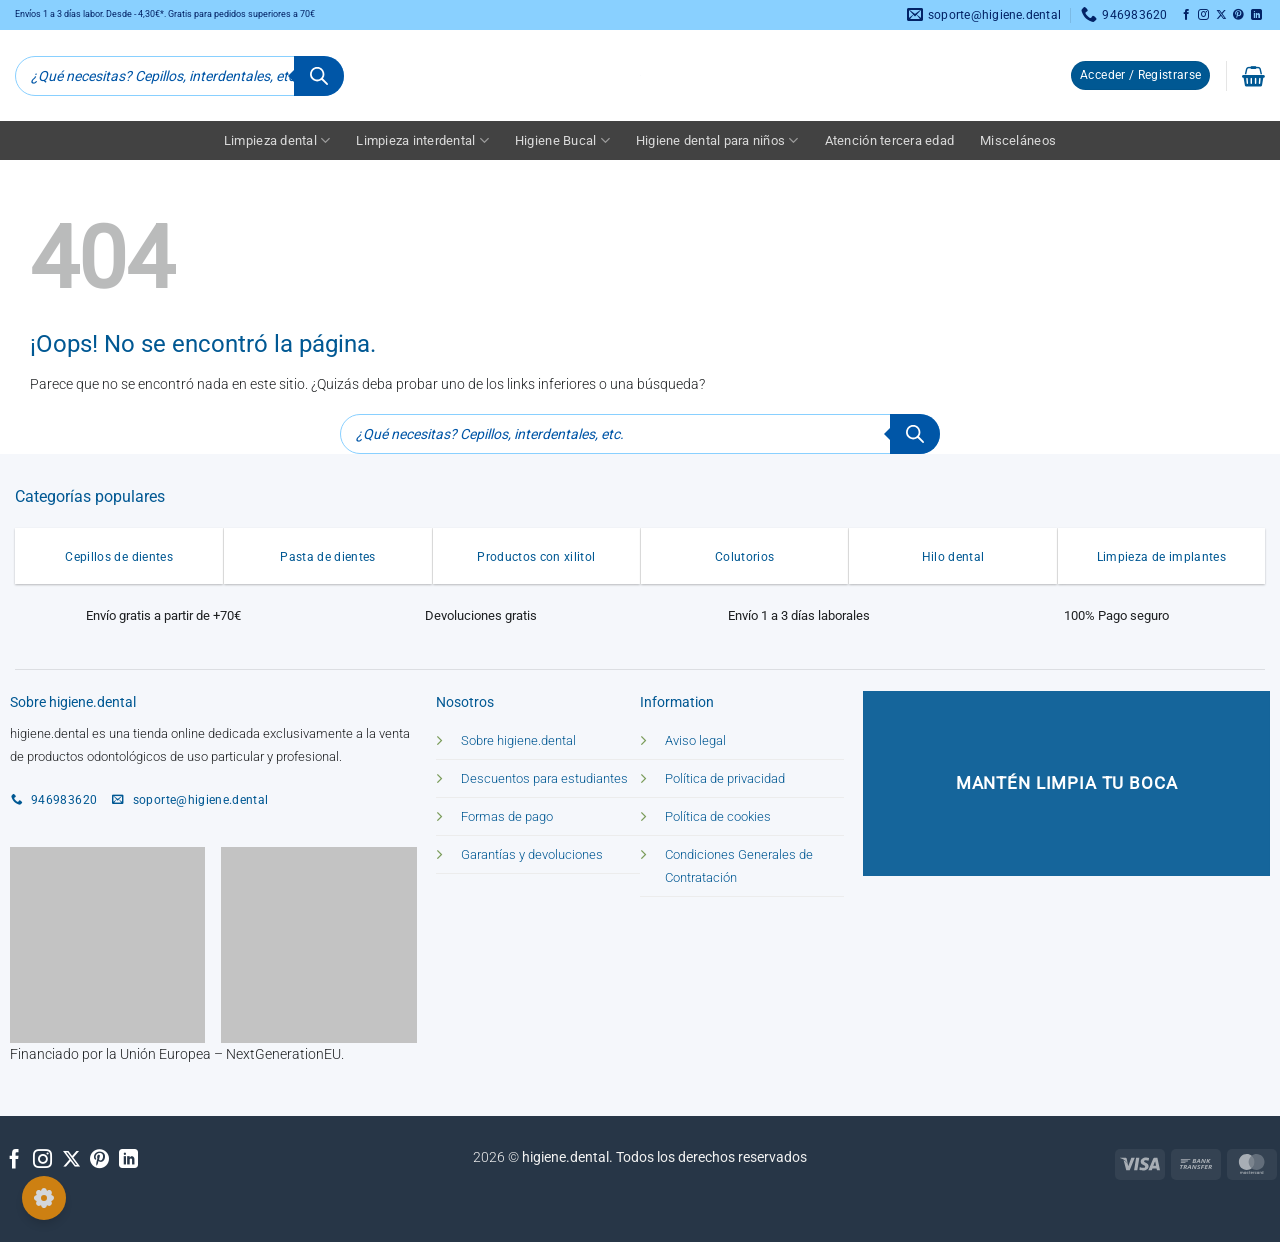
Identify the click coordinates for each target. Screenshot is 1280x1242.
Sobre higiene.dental (518, 740)
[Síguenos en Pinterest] (1238, 15)
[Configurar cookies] (44, 1198)
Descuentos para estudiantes (544, 778)
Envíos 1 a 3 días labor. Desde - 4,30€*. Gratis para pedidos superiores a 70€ (165, 14)
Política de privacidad (725, 778)
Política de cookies (718, 816)
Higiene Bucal (562, 140)
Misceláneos (1018, 140)
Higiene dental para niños (717, 140)
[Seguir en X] (1221, 15)
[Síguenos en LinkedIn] (1256, 15)
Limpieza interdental (422, 140)
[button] (1140, 76)
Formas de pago (507, 816)
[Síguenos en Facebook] (1186, 15)
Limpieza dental (277, 140)
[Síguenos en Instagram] (1203, 15)
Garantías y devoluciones (532, 854)
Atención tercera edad (889, 140)
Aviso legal (695, 740)
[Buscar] (319, 76)
